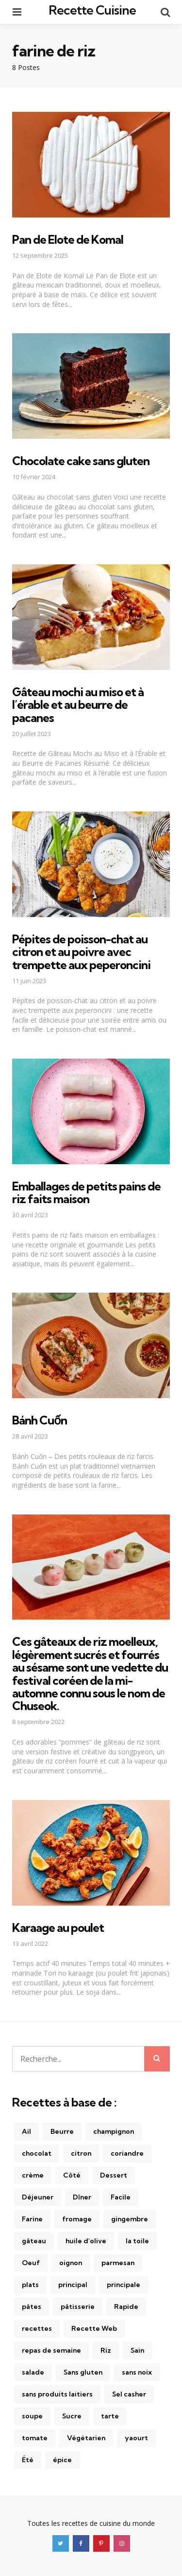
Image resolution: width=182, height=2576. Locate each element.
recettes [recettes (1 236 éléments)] (37, 2328)
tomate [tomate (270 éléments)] (35, 2437)
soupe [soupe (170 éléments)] (32, 2416)
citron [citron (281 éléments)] (81, 2153)
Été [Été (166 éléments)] (27, 2459)
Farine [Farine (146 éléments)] (32, 2219)
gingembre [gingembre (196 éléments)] (129, 2219)
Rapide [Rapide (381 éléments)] (126, 2306)
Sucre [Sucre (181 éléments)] (72, 2416)
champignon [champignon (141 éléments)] (113, 2131)
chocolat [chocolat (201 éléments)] (36, 2153)
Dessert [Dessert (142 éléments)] (113, 2175)
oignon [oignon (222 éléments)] (70, 2262)
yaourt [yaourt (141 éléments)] (136, 2437)
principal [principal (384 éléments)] (72, 2284)
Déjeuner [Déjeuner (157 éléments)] (37, 2197)
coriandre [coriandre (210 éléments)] (127, 2153)
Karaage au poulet (58, 1927)
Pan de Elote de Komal (67, 239)
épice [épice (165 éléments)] (62, 2459)
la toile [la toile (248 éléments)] (137, 2240)
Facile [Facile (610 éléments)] (121, 2197)
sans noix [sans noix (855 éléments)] (137, 2372)
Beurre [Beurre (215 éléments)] (62, 2131)
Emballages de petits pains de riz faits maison (86, 1192)
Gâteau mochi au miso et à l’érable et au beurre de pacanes (78, 705)
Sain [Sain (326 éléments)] (137, 2350)
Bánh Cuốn (39, 1420)
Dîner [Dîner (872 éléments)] (82, 2197)
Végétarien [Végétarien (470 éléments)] (86, 2437)
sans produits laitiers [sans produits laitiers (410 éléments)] (57, 2394)
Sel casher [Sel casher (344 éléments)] (129, 2394)
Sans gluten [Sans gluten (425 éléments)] (83, 2372)
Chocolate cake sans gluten (80, 460)
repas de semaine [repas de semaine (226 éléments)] (51, 2350)
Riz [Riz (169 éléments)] (105, 2350)
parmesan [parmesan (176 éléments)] (117, 2262)
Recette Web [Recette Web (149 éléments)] (94, 2328)
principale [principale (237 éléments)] (123, 2284)
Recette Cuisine (92, 10)
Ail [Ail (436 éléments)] (26, 2131)
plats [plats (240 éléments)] (30, 2284)
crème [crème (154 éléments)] (33, 2175)
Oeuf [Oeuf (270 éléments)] (31, 2262)
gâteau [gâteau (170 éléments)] (34, 2240)
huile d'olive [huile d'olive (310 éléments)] (86, 2240)
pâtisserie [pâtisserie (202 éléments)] (78, 2306)
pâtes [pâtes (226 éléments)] (31, 2306)
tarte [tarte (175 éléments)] (110, 2416)
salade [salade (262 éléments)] (33, 2372)
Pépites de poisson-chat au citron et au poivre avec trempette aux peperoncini (81, 952)
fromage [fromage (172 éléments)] (77, 2219)
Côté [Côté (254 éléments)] (72, 2175)
